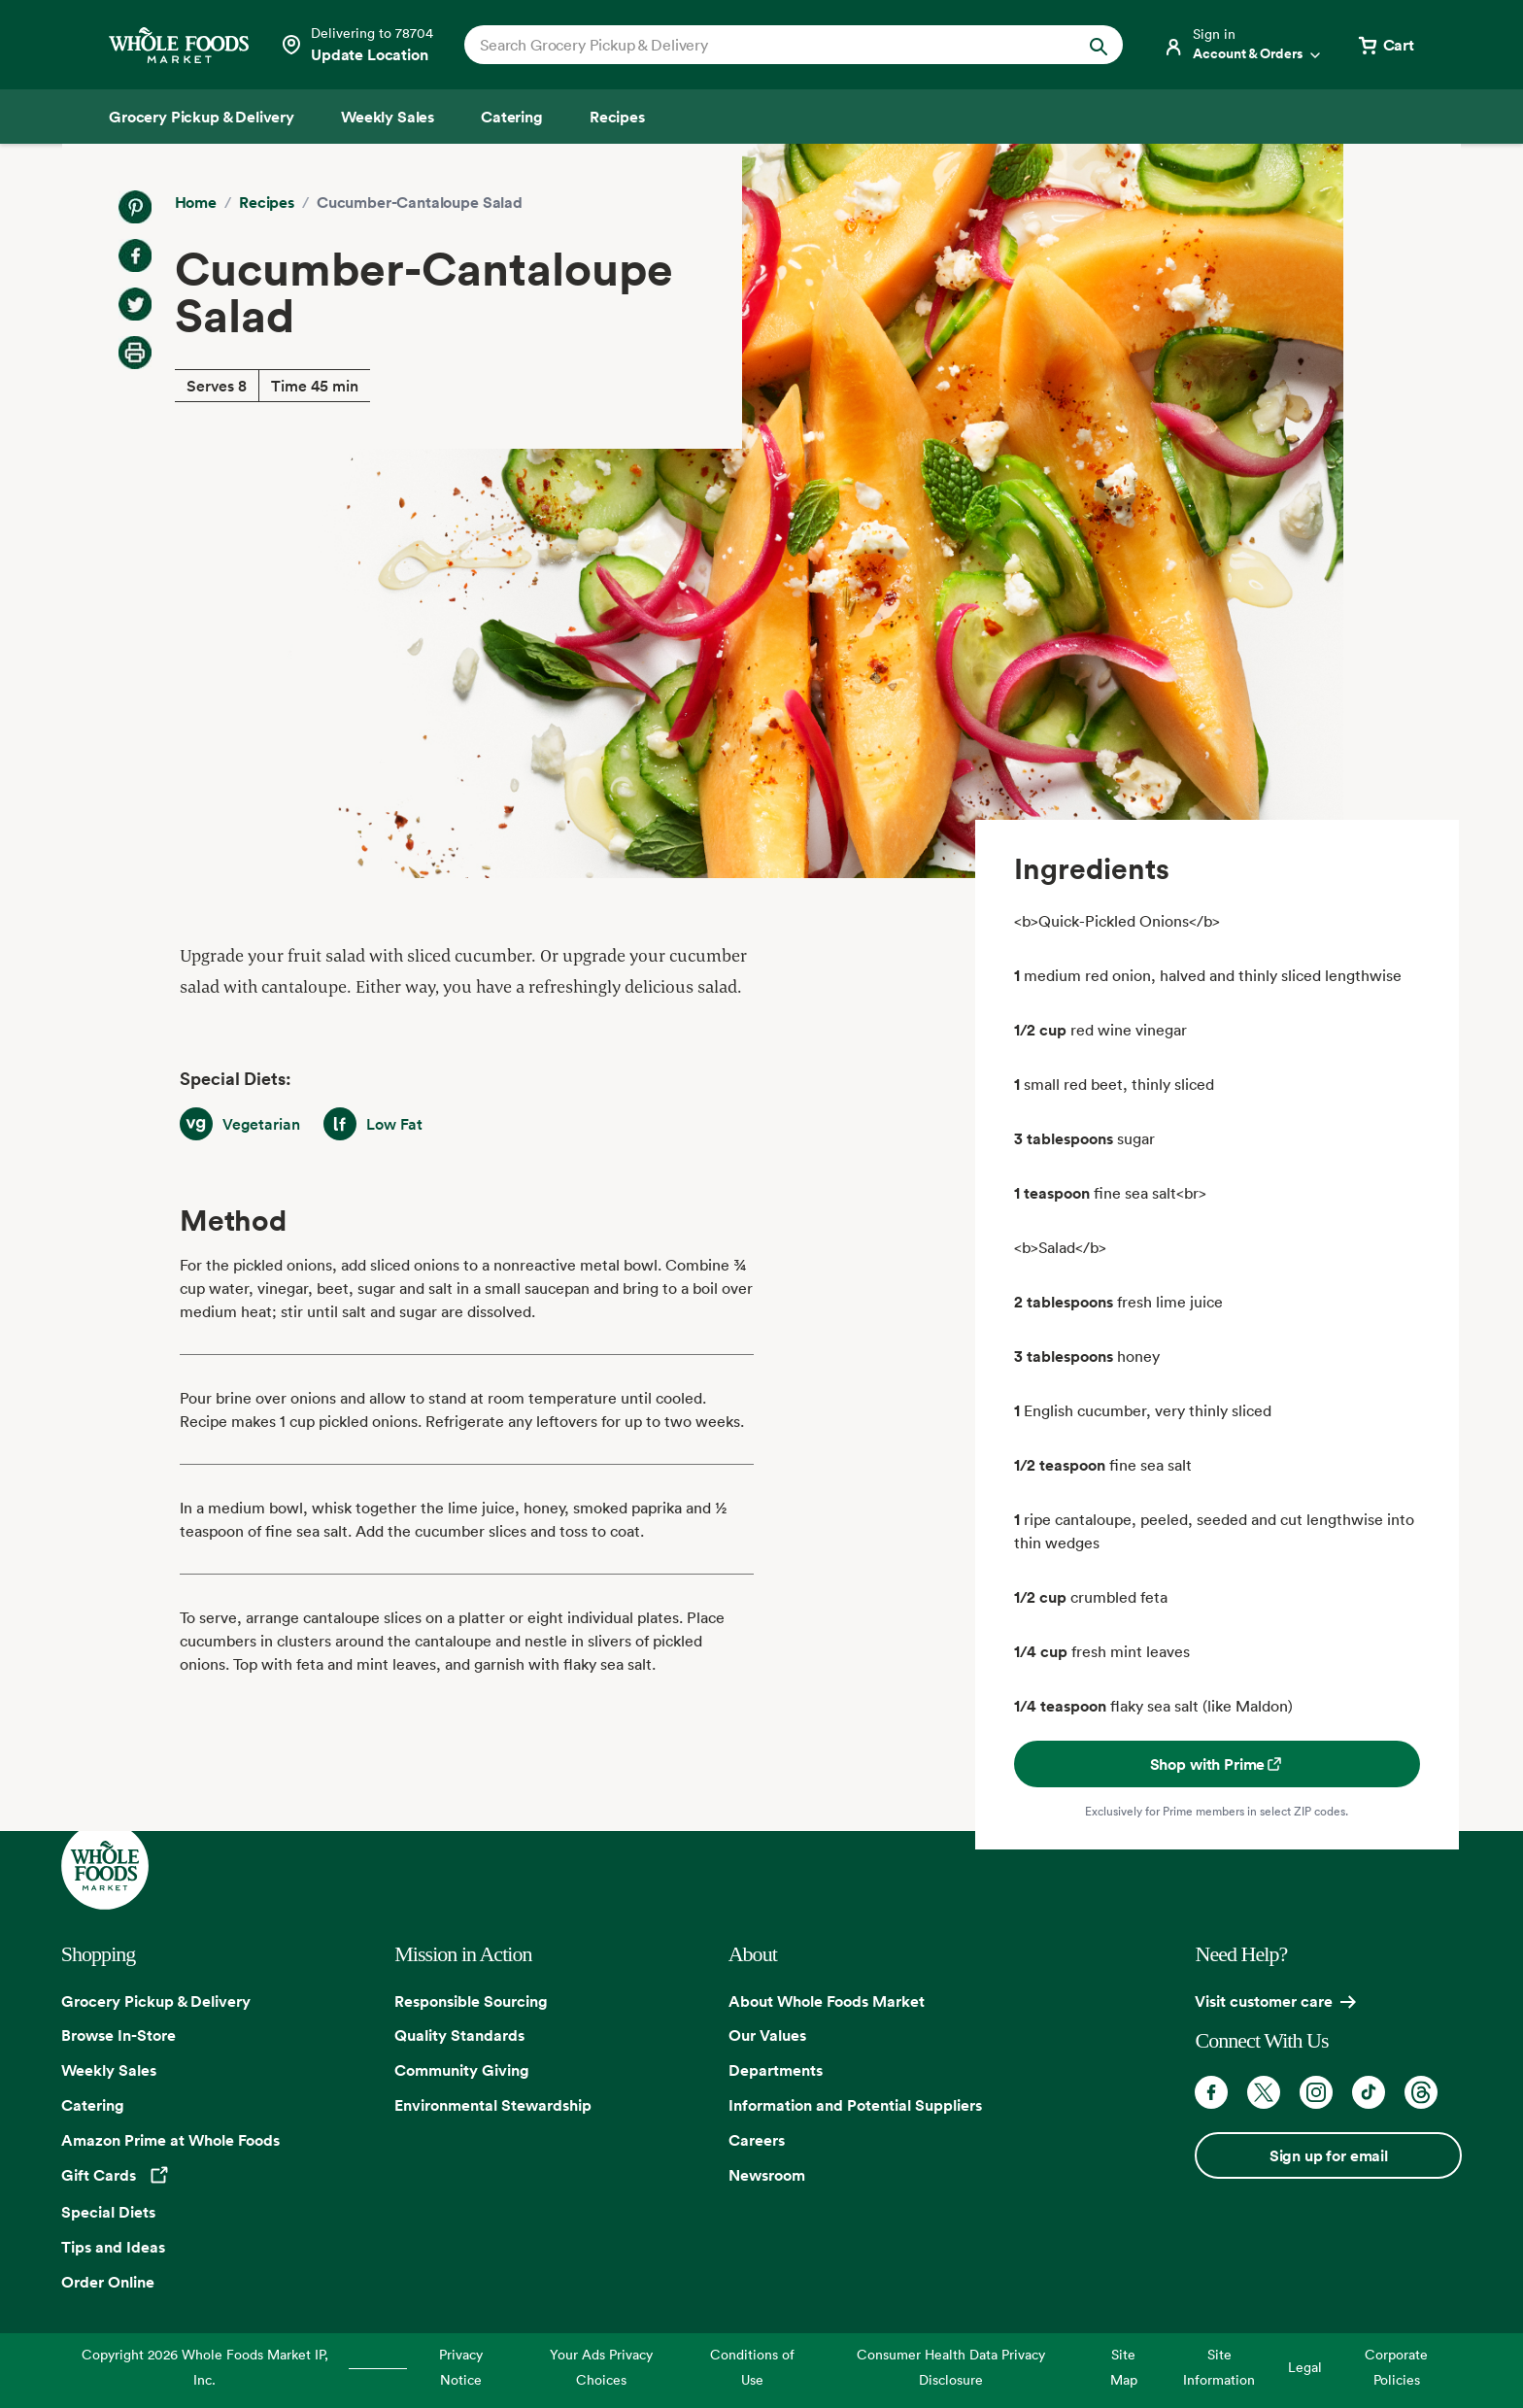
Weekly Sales (108, 2070)
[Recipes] (617, 116)
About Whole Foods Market (826, 2001)
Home (196, 202)
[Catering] (512, 116)
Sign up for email (1328, 2155)
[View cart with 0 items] (1385, 44)
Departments (775, 2070)
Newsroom (766, 2175)
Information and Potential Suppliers (855, 2105)
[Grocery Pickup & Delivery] (201, 116)
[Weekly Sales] (387, 116)
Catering (92, 2105)
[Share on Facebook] (135, 255)
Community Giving (461, 2070)
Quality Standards (459, 2035)
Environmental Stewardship (493, 2105)
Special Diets (108, 2211)
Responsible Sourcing (471, 2001)
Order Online (107, 2281)
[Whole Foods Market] (179, 45)
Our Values (767, 2035)
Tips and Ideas (113, 2246)
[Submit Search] (1098, 44)
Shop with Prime (1217, 1764)
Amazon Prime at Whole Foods (170, 2140)
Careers (756, 2140)
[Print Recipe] (135, 352)
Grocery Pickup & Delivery (156, 2001)
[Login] (1243, 44)
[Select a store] (356, 44)
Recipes (266, 202)
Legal (1305, 2366)
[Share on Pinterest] (135, 206)
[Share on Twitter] (135, 304)
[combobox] (762, 44)
